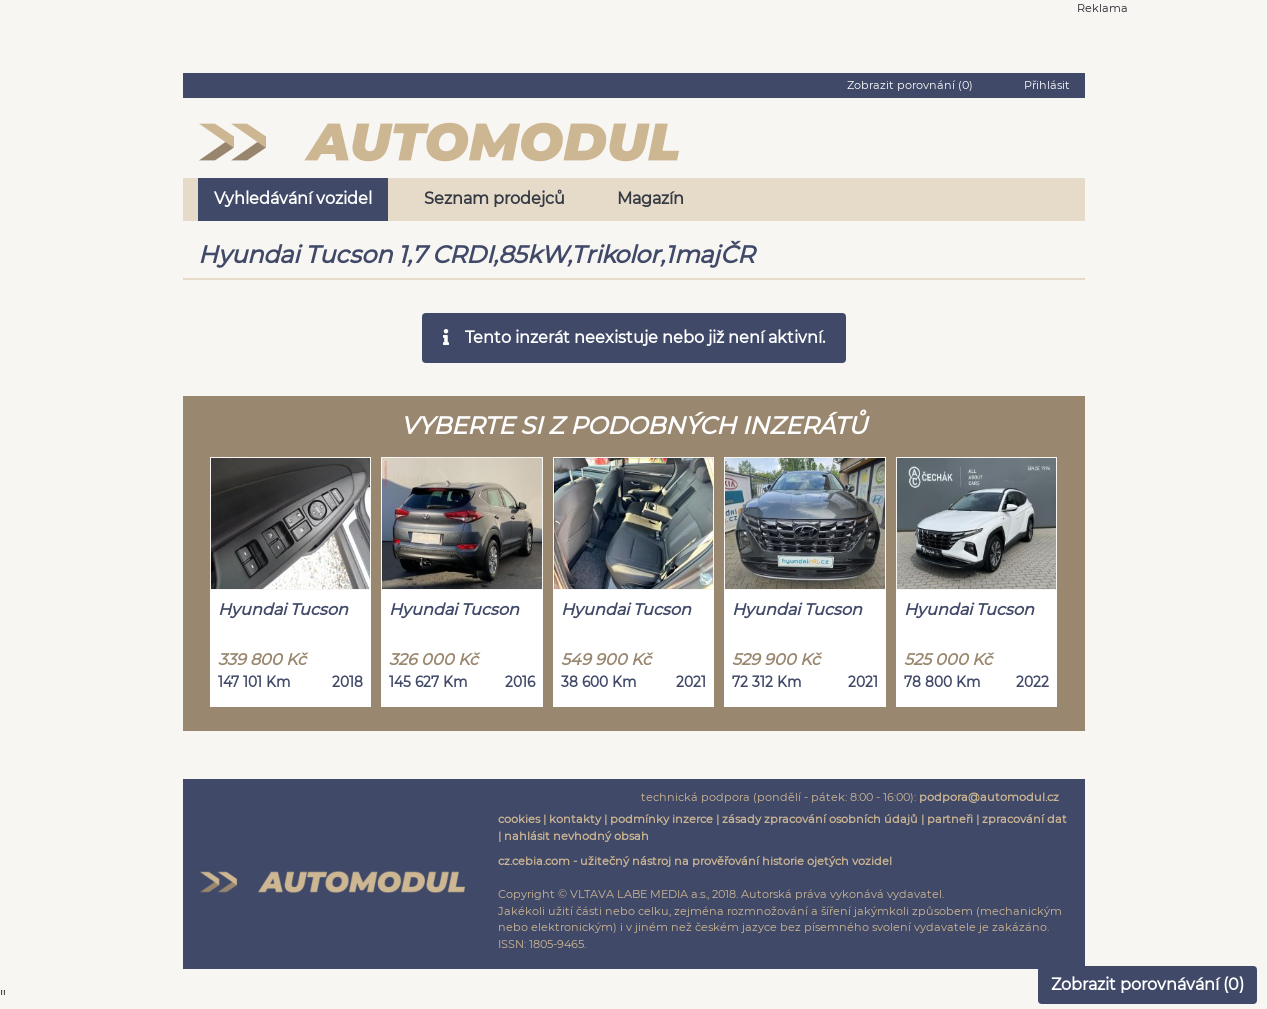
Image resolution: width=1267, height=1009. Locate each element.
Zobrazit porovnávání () (1147, 984)
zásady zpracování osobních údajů (820, 819)
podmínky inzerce (661, 819)
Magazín (650, 198)
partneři (950, 819)
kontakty (575, 819)
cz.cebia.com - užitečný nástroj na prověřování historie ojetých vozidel (695, 861)
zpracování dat (1024, 819)
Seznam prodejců (494, 198)
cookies (519, 819)
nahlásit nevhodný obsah (576, 836)
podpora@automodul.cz (989, 797)
